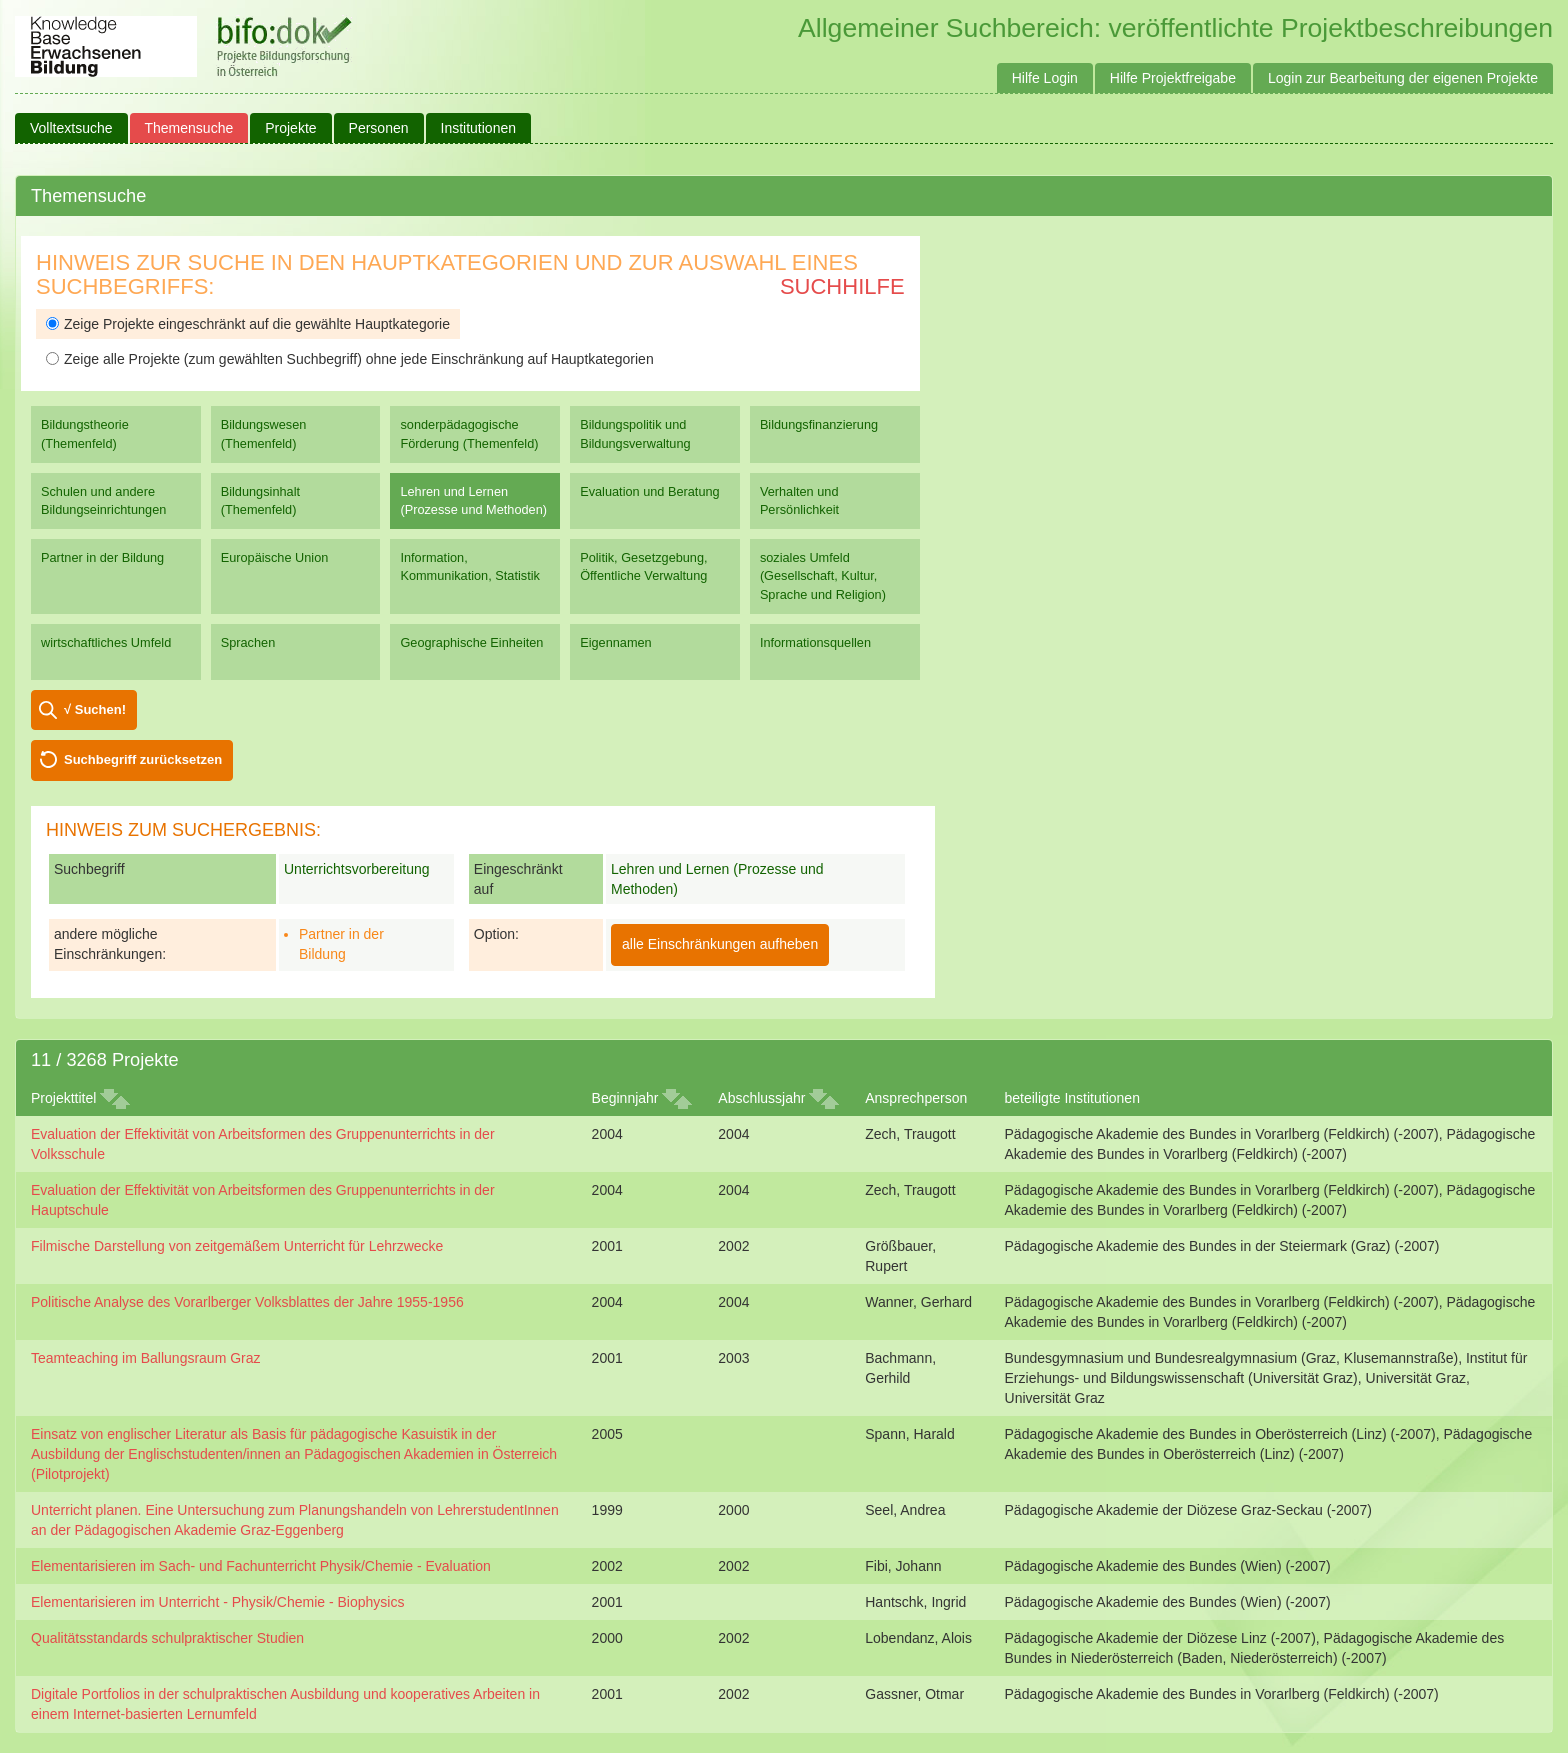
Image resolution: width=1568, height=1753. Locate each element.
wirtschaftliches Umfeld (106, 642)
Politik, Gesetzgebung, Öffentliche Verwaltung (643, 566)
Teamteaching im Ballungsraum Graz (146, 1358)
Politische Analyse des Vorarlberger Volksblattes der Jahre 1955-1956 (247, 1302)
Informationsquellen (815, 642)
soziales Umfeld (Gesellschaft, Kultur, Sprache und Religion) (823, 575)
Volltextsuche (71, 128)
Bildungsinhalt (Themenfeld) (260, 500)
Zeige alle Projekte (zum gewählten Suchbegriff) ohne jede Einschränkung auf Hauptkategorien (350, 359)
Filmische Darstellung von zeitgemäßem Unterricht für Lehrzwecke (237, 1246)
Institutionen (479, 128)
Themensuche (189, 128)
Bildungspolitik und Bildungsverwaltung (635, 433)
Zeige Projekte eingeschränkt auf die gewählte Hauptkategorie (248, 324)
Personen (379, 128)
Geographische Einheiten (471, 642)
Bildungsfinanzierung (819, 424)
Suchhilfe (842, 286)
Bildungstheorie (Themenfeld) (85, 433)
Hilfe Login (1045, 78)
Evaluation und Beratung (649, 491)
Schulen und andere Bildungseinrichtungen (103, 500)
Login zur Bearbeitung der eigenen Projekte (1403, 78)
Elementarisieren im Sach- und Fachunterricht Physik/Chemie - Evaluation (261, 1566)
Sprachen (248, 642)
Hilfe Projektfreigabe (1173, 78)
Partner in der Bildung (102, 557)
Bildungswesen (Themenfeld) (264, 433)
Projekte (290, 128)
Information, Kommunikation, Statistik (469, 566)
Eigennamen (616, 642)
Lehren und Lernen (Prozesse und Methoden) (473, 500)
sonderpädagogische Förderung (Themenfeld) (469, 433)
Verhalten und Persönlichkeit (799, 500)
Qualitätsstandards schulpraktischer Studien (167, 1638)
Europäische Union (275, 557)
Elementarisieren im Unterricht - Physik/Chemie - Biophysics (217, 1602)
